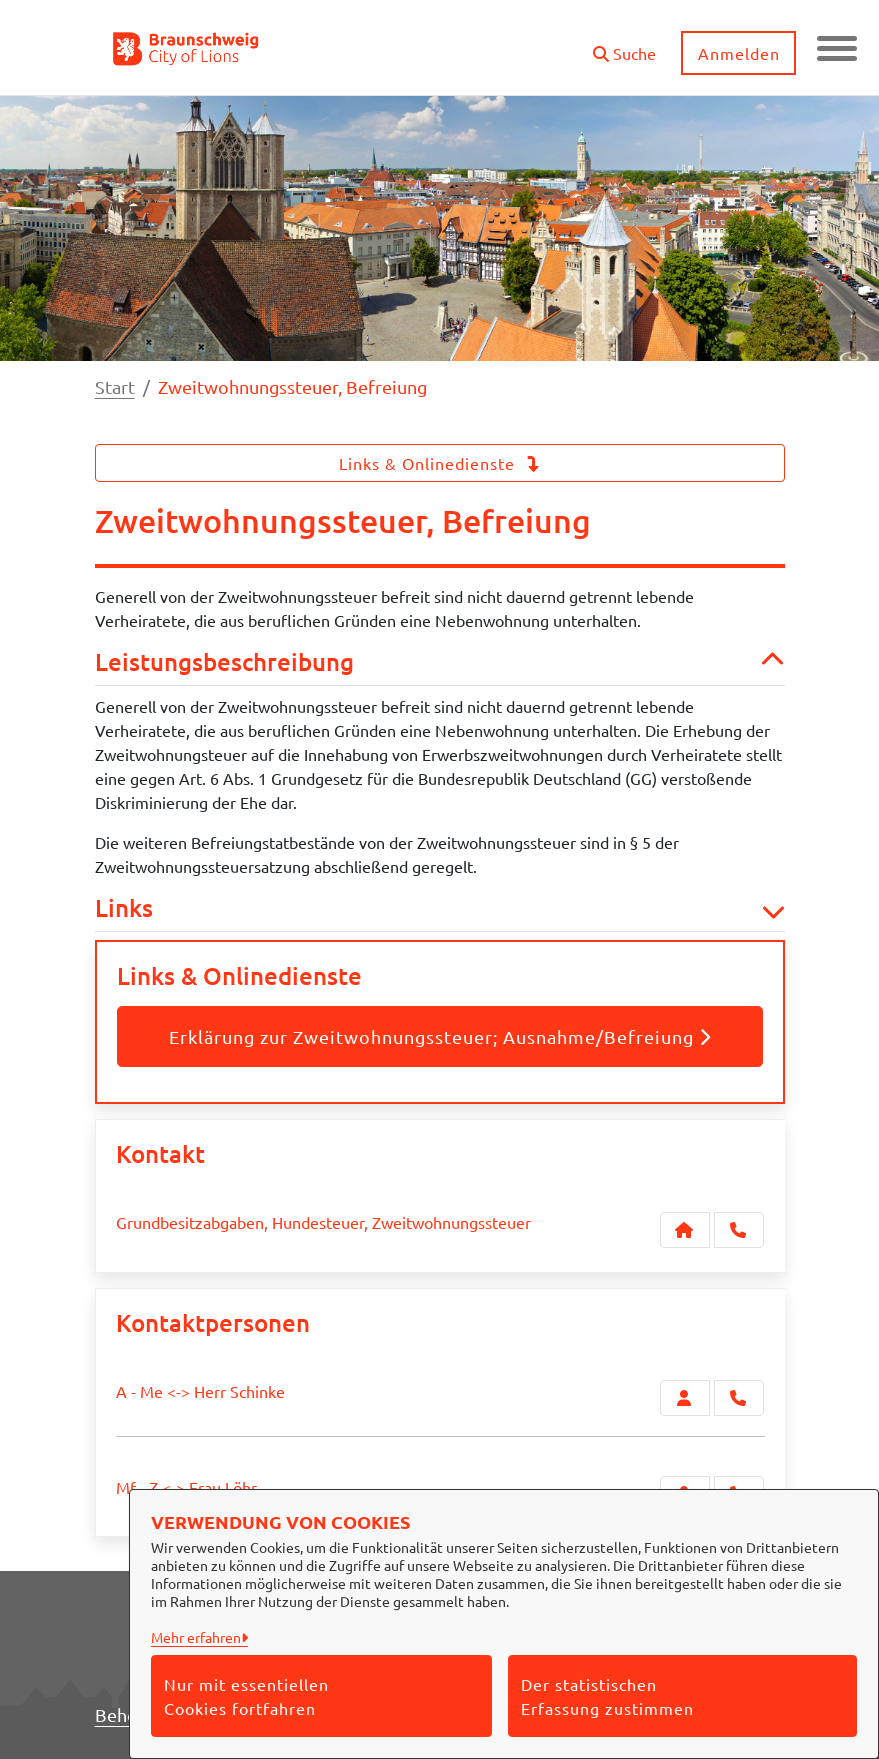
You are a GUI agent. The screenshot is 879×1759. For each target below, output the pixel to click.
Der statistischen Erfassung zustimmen (607, 1696)
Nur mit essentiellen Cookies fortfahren (246, 1696)
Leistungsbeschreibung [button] (440, 662)
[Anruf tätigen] (739, 1230)
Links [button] (440, 908)
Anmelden (739, 53)
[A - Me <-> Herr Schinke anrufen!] (739, 1398)
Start (115, 386)
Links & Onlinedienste (440, 463)
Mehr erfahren (196, 1637)
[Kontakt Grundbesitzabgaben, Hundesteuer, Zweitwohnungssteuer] (685, 1230)
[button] (624, 45)
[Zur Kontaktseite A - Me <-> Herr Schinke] (685, 1398)
